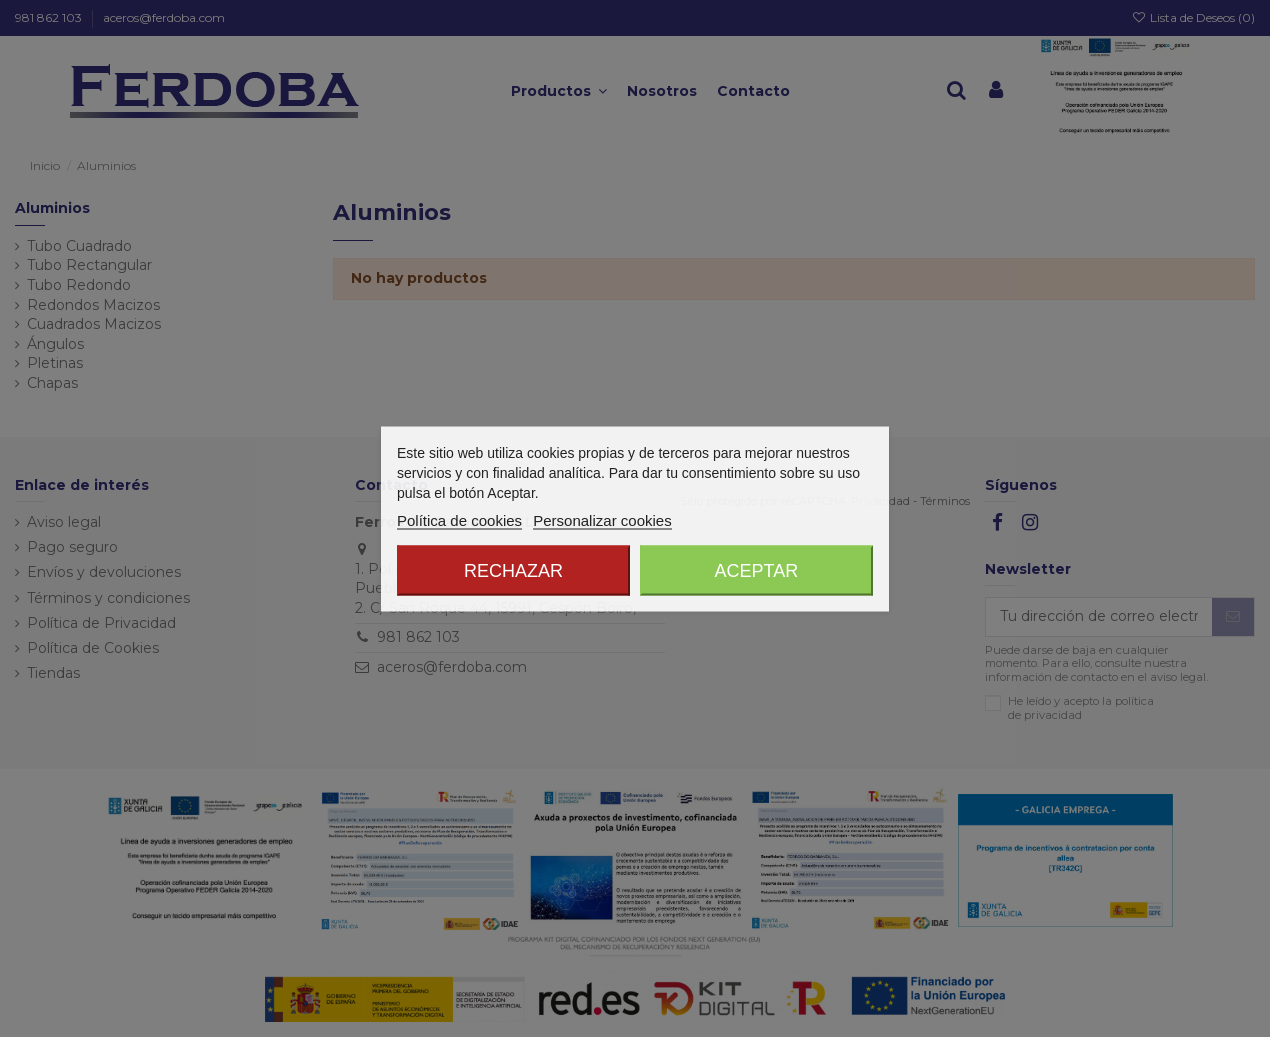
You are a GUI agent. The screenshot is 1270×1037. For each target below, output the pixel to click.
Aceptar (757, 570)
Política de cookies (459, 519)
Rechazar (513, 570)
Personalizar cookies (602, 519)
